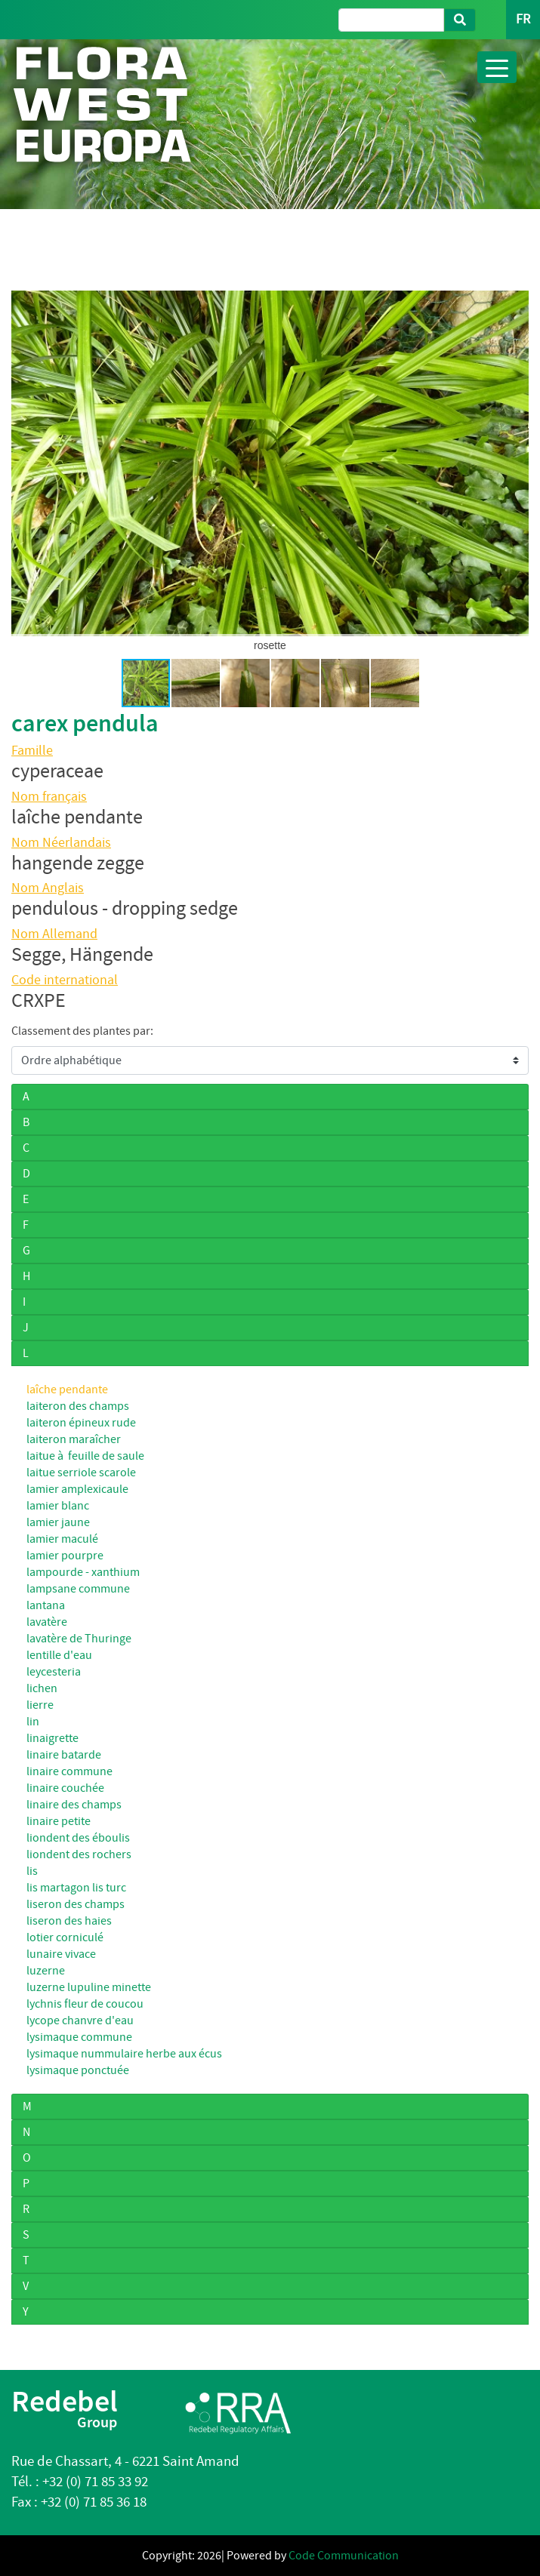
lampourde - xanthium (83, 1572)
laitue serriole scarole (81, 1472)
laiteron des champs (77, 1406)
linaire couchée (65, 1788)
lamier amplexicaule (77, 1489)
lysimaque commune (79, 2037)
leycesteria (53, 1671)
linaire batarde (63, 1754)
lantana (45, 1605)
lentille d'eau (59, 1655)
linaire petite (58, 1821)
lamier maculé (62, 1539)
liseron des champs (75, 1904)
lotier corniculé (64, 1937)
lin (32, 1721)
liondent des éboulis (78, 1837)
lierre (40, 1705)
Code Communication (344, 2555)
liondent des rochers (78, 1854)
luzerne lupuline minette (88, 1987)
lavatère (46, 1622)
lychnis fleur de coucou (84, 2003)
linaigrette (52, 1738)
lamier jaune (58, 1522)
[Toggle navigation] (497, 67)
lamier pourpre (64, 1555)
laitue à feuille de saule (85, 1455)
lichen (41, 1688)
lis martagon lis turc (76, 1887)
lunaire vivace (61, 1954)
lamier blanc (57, 1505)
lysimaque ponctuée (77, 2070)
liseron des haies (69, 1920)
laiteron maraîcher (73, 1439)
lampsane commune (78, 1588)
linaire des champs (74, 1804)
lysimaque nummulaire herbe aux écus (124, 2053)
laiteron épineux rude (81, 1422)
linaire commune (69, 1771)
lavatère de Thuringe (78, 1638)
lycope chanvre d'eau (80, 2020)
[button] (25, 463)
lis (32, 1871)
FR (523, 19)
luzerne (45, 1970)
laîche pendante (67, 1389)
